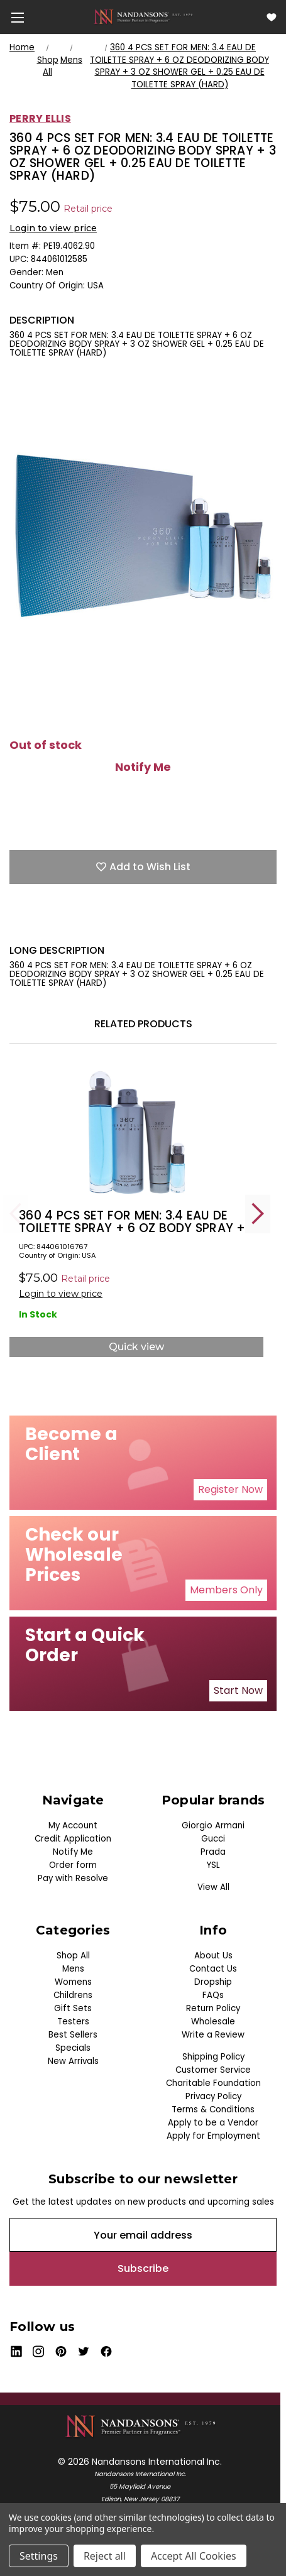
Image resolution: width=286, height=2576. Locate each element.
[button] (230, 1489)
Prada (213, 1852)
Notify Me (143, 767)
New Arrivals (73, 2061)
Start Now (238, 1690)
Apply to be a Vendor (213, 2123)
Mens (73, 1969)
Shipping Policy (213, 2057)
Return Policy (213, 2008)
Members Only (226, 1590)
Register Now (230, 1489)
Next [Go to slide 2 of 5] (257, 1213)
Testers (73, 2022)
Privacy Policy (213, 2096)
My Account (72, 1825)
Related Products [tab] (143, 1024)
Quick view (136, 1347)
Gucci (213, 1839)
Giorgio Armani (213, 1825)
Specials (73, 2048)
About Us (213, 1956)
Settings (38, 2556)
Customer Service (213, 2070)
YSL (213, 1865)
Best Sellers (72, 2035)
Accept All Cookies (193, 2556)
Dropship (213, 1982)
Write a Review (213, 2035)
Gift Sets (73, 2008)
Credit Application (73, 1839)
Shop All (73, 1956)
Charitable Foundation (213, 2083)
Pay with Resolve (73, 1878)
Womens (73, 1982)
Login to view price (53, 228)
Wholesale (213, 2022)
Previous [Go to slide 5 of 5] (15, 1213)
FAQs (213, 1995)
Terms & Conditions (213, 2109)
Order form (73, 1865)
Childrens (72, 1995)
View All (213, 1887)
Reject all (105, 2556)
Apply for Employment (213, 2136)
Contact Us (213, 1969)
